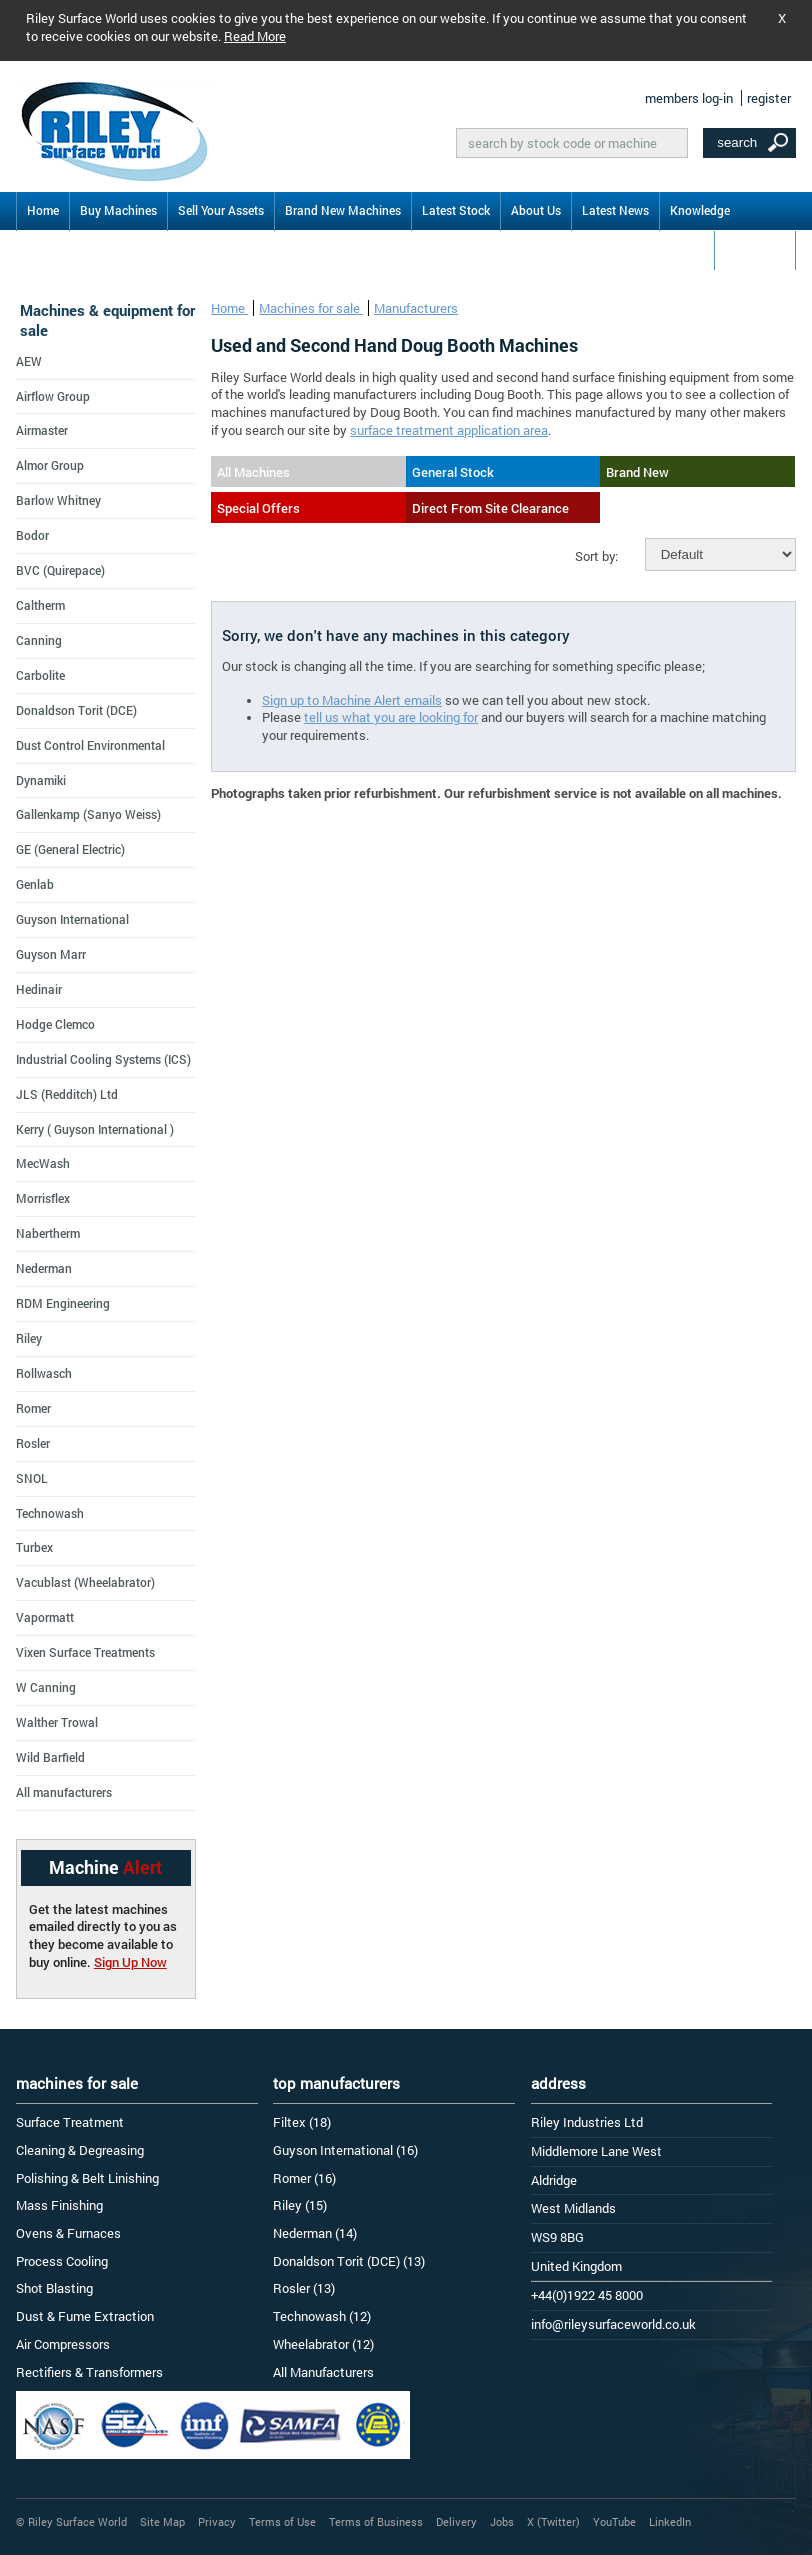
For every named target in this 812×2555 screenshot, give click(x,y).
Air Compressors (63, 2344)
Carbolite (40, 675)
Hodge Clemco (55, 1024)
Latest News (615, 210)
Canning (39, 640)
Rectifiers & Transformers (89, 2372)
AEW (29, 361)
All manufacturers (64, 1792)
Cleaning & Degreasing (80, 2150)
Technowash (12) (322, 2316)
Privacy (217, 2521)
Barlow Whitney (58, 500)
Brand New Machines (343, 210)
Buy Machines (118, 210)
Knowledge (700, 210)
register (769, 98)
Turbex (34, 1547)
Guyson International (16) (345, 2150)
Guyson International (72, 919)
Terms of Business (376, 2521)
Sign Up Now (130, 1962)
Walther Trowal (57, 1722)
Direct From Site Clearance (490, 508)
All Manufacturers (323, 2372)
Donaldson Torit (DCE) (76, 710)
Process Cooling (62, 2261)
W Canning (46, 1687)
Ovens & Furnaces (68, 2233)
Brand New (637, 472)
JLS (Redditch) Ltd (67, 1094)
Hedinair (39, 989)
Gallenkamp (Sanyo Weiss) (88, 814)
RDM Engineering (63, 1303)
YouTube (614, 2521)
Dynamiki (41, 780)
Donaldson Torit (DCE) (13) (349, 2261)
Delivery (456, 2521)
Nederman (44, 1268)
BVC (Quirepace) (60, 570)
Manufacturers (416, 308)
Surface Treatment (70, 2122)
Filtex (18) (302, 2122)
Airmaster (42, 430)
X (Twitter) (553, 2521)
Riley (29, 1338)
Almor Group (50, 465)
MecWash (43, 1163)
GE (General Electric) (70, 849)
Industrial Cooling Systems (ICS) (103, 1059)
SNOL (32, 1478)
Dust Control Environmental (90, 745)
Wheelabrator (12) (323, 2344)
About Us (536, 210)
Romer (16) (304, 2178)
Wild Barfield (50, 1757)
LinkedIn (670, 2521)
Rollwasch (44, 1373)
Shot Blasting (54, 2288)
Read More (255, 36)
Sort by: (596, 556)
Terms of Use (282, 2521)
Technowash (50, 1513)
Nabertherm (48, 1233)
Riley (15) (300, 2205)
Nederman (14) (315, 2233)
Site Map (162, 2521)
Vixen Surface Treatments (85, 1652)
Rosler (33, 1443)
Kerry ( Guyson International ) (95, 1129)
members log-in (689, 98)
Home (43, 210)
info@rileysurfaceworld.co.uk (613, 2324)
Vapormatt (45, 1617)
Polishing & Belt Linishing (87, 2178)
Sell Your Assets (221, 210)
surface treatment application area (449, 430)
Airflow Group (53, 396)
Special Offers (258, 508)
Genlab (35, 884)
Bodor (32, 535)
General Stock (453, 472)
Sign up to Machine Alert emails (352, 700)
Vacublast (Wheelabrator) (85, 1582)
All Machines (253, 472)
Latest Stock (456, 210)
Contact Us (755, 249)
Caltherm (40, 605)
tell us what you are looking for (391, 717)
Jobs (502, 2521)
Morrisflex (43, 1198)
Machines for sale (311, 308)
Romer (33, 1408)
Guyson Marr (51, 954)
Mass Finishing (59, 2205)
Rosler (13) (304, 2288)
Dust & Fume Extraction (85, 2316)
